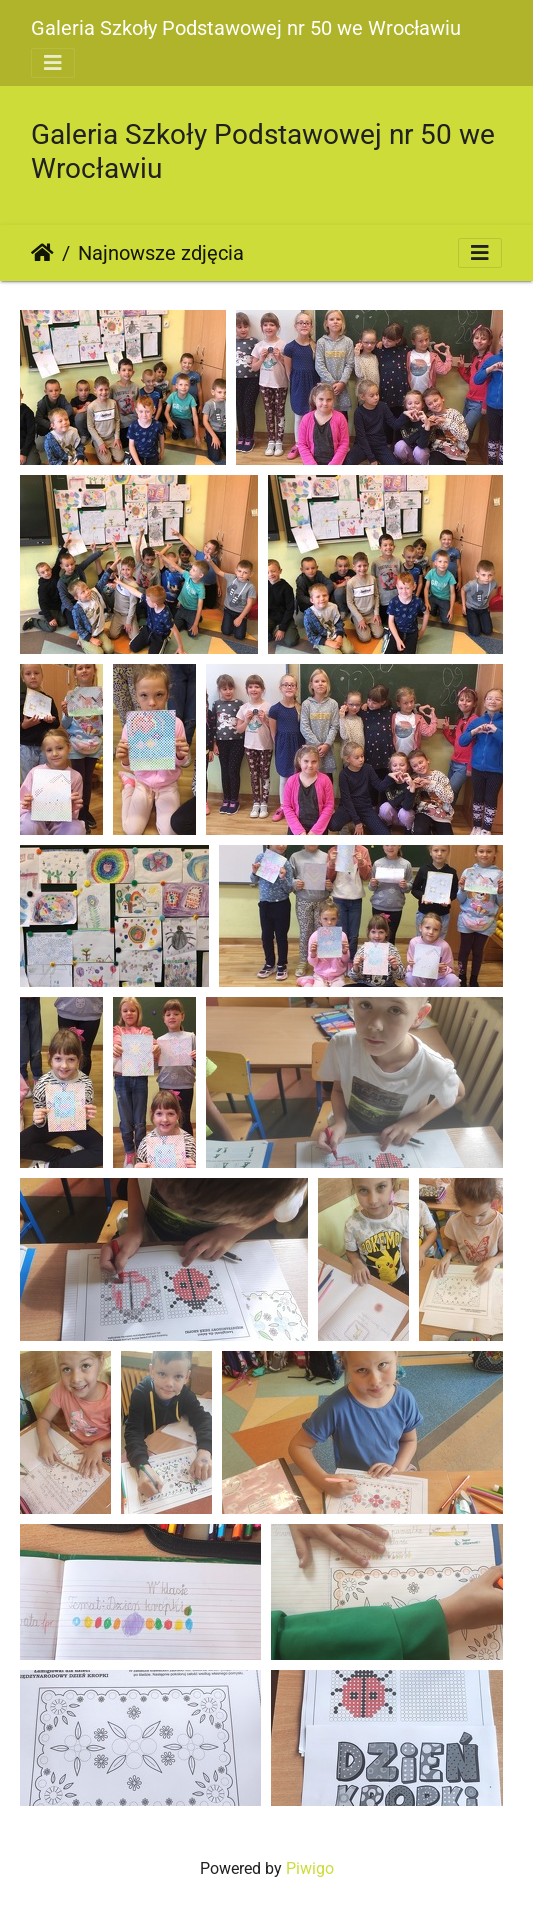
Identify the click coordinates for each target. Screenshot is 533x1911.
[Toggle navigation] (53, 63)
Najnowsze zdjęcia (161, 253)
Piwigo (310, 1868)
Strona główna (42, 253)
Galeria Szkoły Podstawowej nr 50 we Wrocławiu (246, 28)
